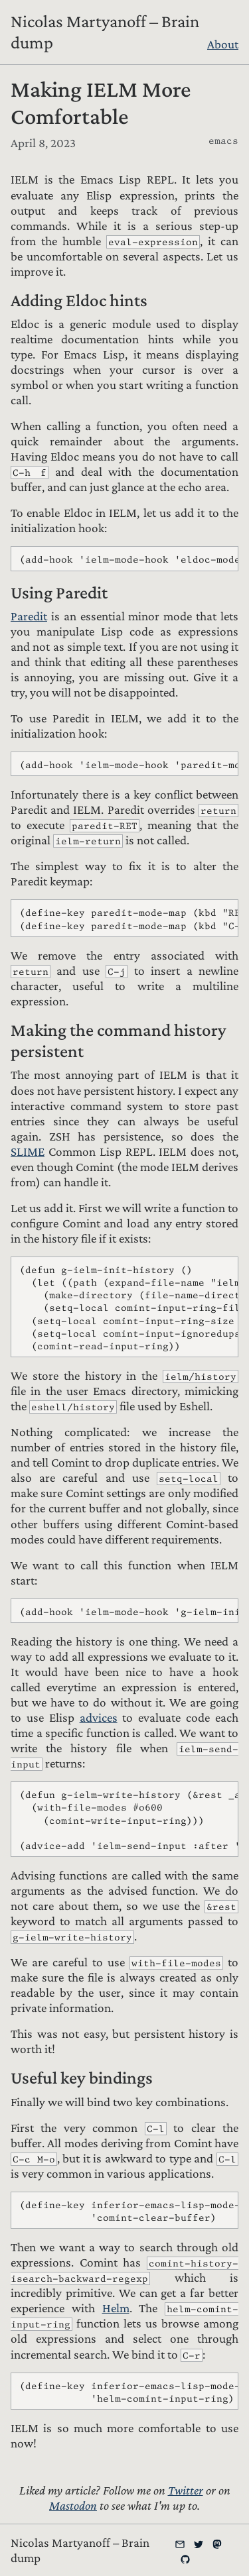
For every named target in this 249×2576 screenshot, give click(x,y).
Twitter (185, 2490)
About (222, 44)
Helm (115, 2308)
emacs (223, 140)
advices (99, 1717)
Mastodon (73, 2505)
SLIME (27, 1151)
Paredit (29, 616)
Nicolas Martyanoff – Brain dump (105, 31)
